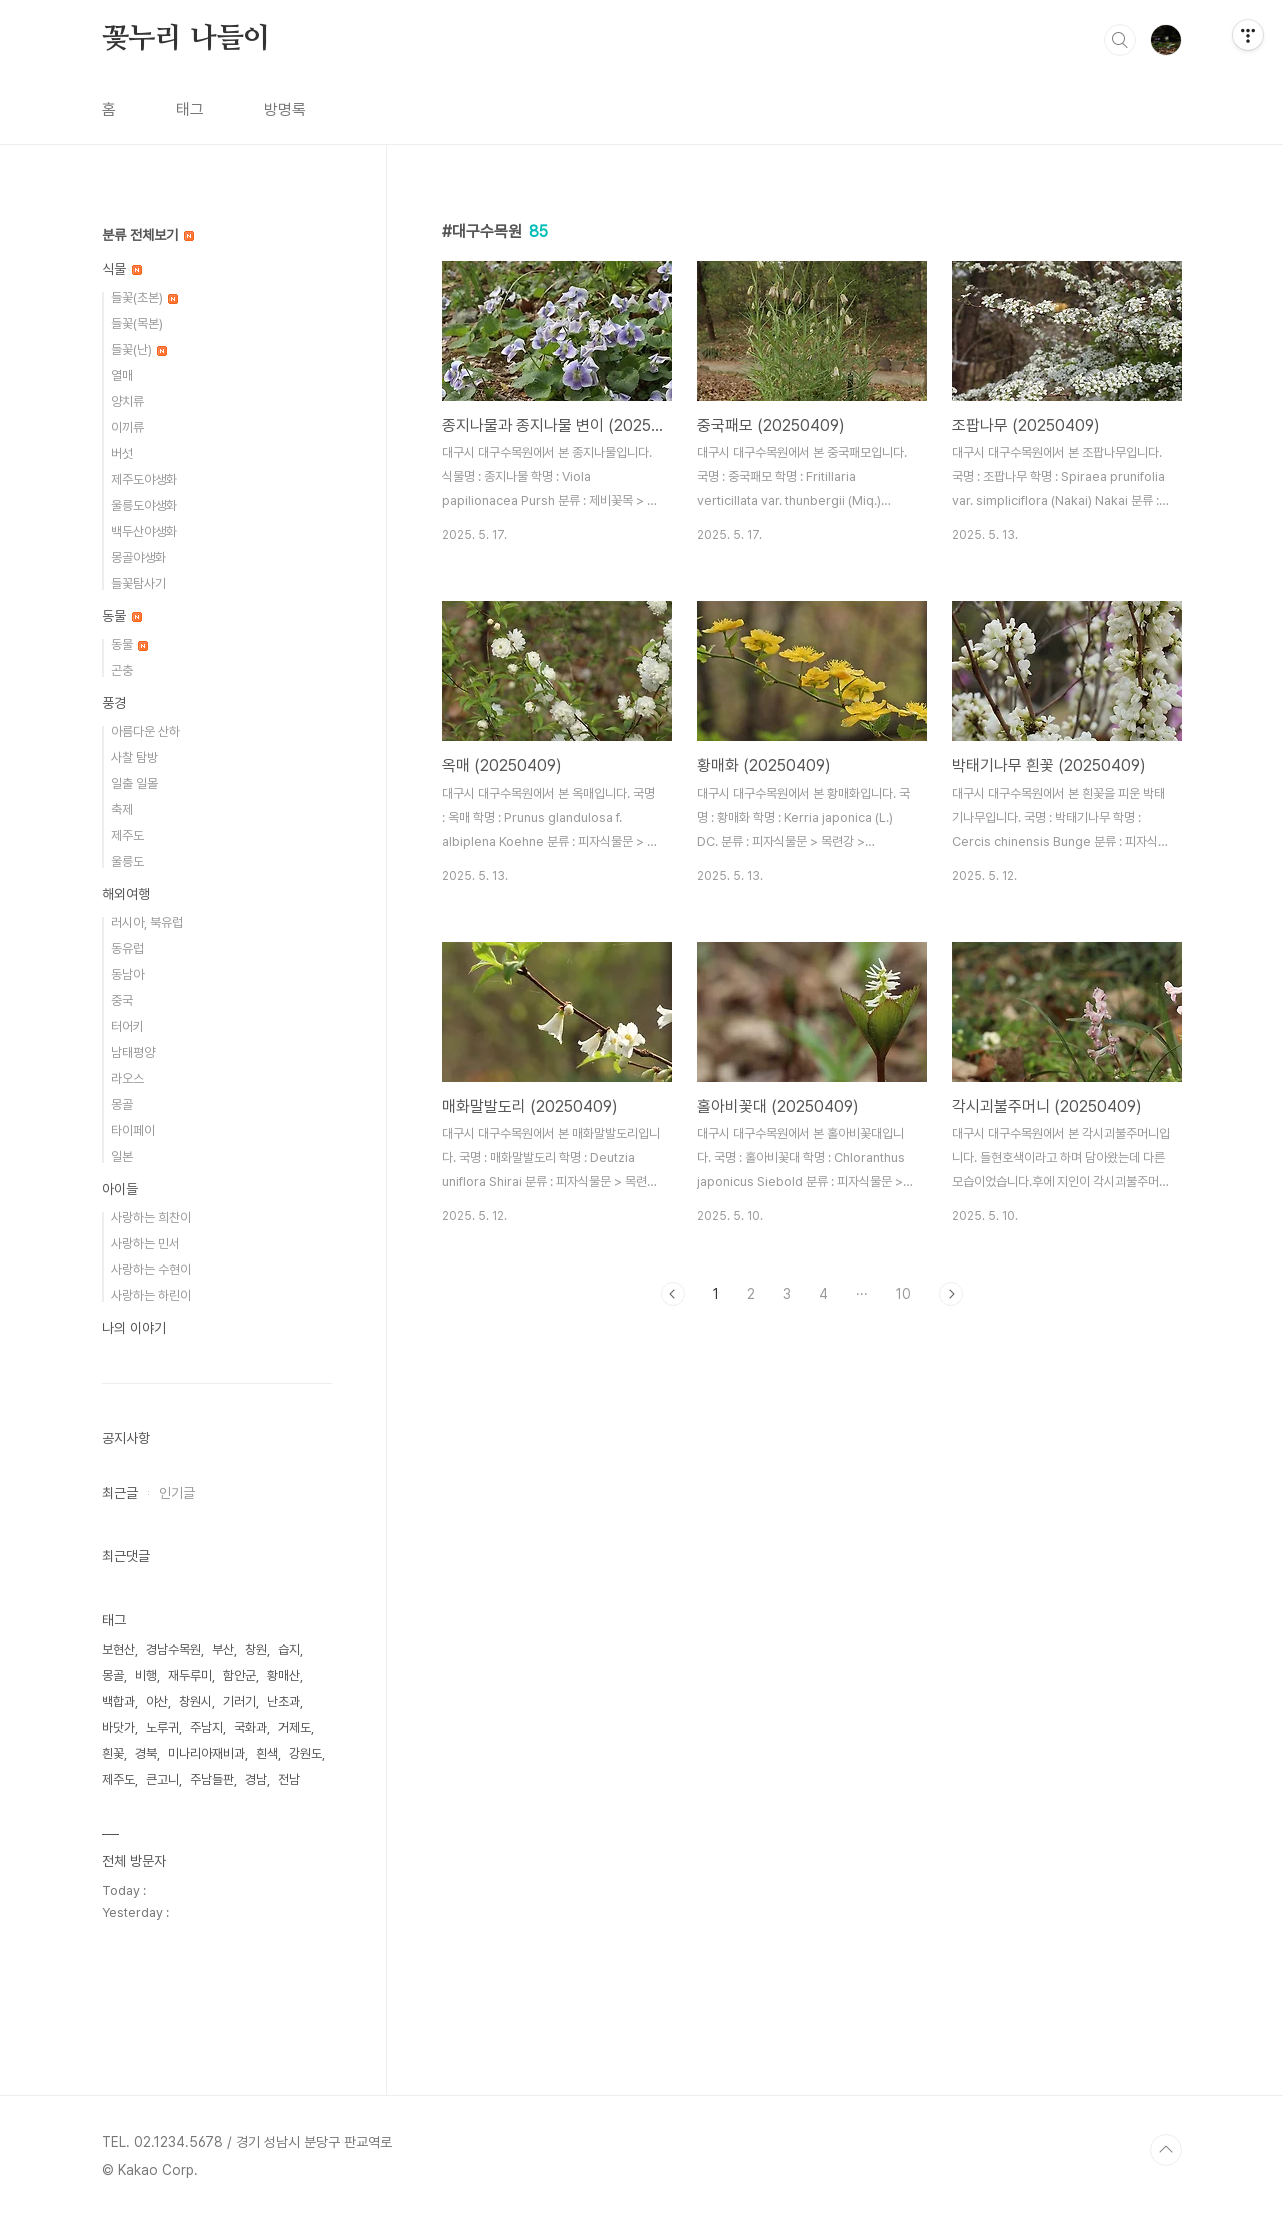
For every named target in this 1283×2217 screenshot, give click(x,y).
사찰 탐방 (134, 757)
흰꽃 (113, 1753)
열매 (122, 375)
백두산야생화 (144, 531)
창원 (256, 1649)
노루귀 (162, 1727)
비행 (146, 1675)
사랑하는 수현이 (151, 1269)
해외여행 (126, 894)
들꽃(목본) (137, 323)
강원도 (305, 1753)
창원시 (195, 1701)
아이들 (120, 1189)
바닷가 (118, 1727)
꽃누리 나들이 (186, 39)
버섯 (122, 453)
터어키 (127, 1026)
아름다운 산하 (145, 731)
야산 (157, 1701)
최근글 (120, 1493)
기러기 (239, 1701)
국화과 (250, 1727)
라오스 (127, 1078)
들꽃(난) (139, 349)
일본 (122, 1156)
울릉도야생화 (144, 505)
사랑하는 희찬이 (151, 1217)
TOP (1166, 2150)
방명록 (285, 109)
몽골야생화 (138, 557)
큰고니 (162, 1779)
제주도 (127, 835)
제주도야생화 (144, 479)
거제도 (294, 1727)
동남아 (127, 974)
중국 (122, 1000)
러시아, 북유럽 (147, 922)
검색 (1120, 40)
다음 (951, 1294)
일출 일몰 (134, 783)
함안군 (239, 1675)
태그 (190, 109)
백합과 (118, 1701)
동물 (122, 616)
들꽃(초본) (144, 297)
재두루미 (190, 1675)
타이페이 (133, 1130)
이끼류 (127, 427)
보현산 (118, 1649)
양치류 (127, 401)
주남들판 (212, 1779)
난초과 (283, 1701)
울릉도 (127, 861)
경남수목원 (173, 1649)
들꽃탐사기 (138, 583)
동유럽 (127, 948)
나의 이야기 (134, 1328)
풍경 (114, 703)
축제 (122, 809)
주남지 (206, 1727)
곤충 (122, 670)
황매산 (283, 1675)
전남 (289, 1779)
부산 (223, 1649)
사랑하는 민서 (145, 1243)
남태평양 (133, 1052)
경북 (146, 1753)
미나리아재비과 (206, 1753)
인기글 (177, 1493)
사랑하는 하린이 (151, 1295)
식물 (122, 269)
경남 (256, 1779)
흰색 (267, 1753)
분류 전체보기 (148, 235)
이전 (673, 1294)
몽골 (122, 1104)
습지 (289, 1649)
